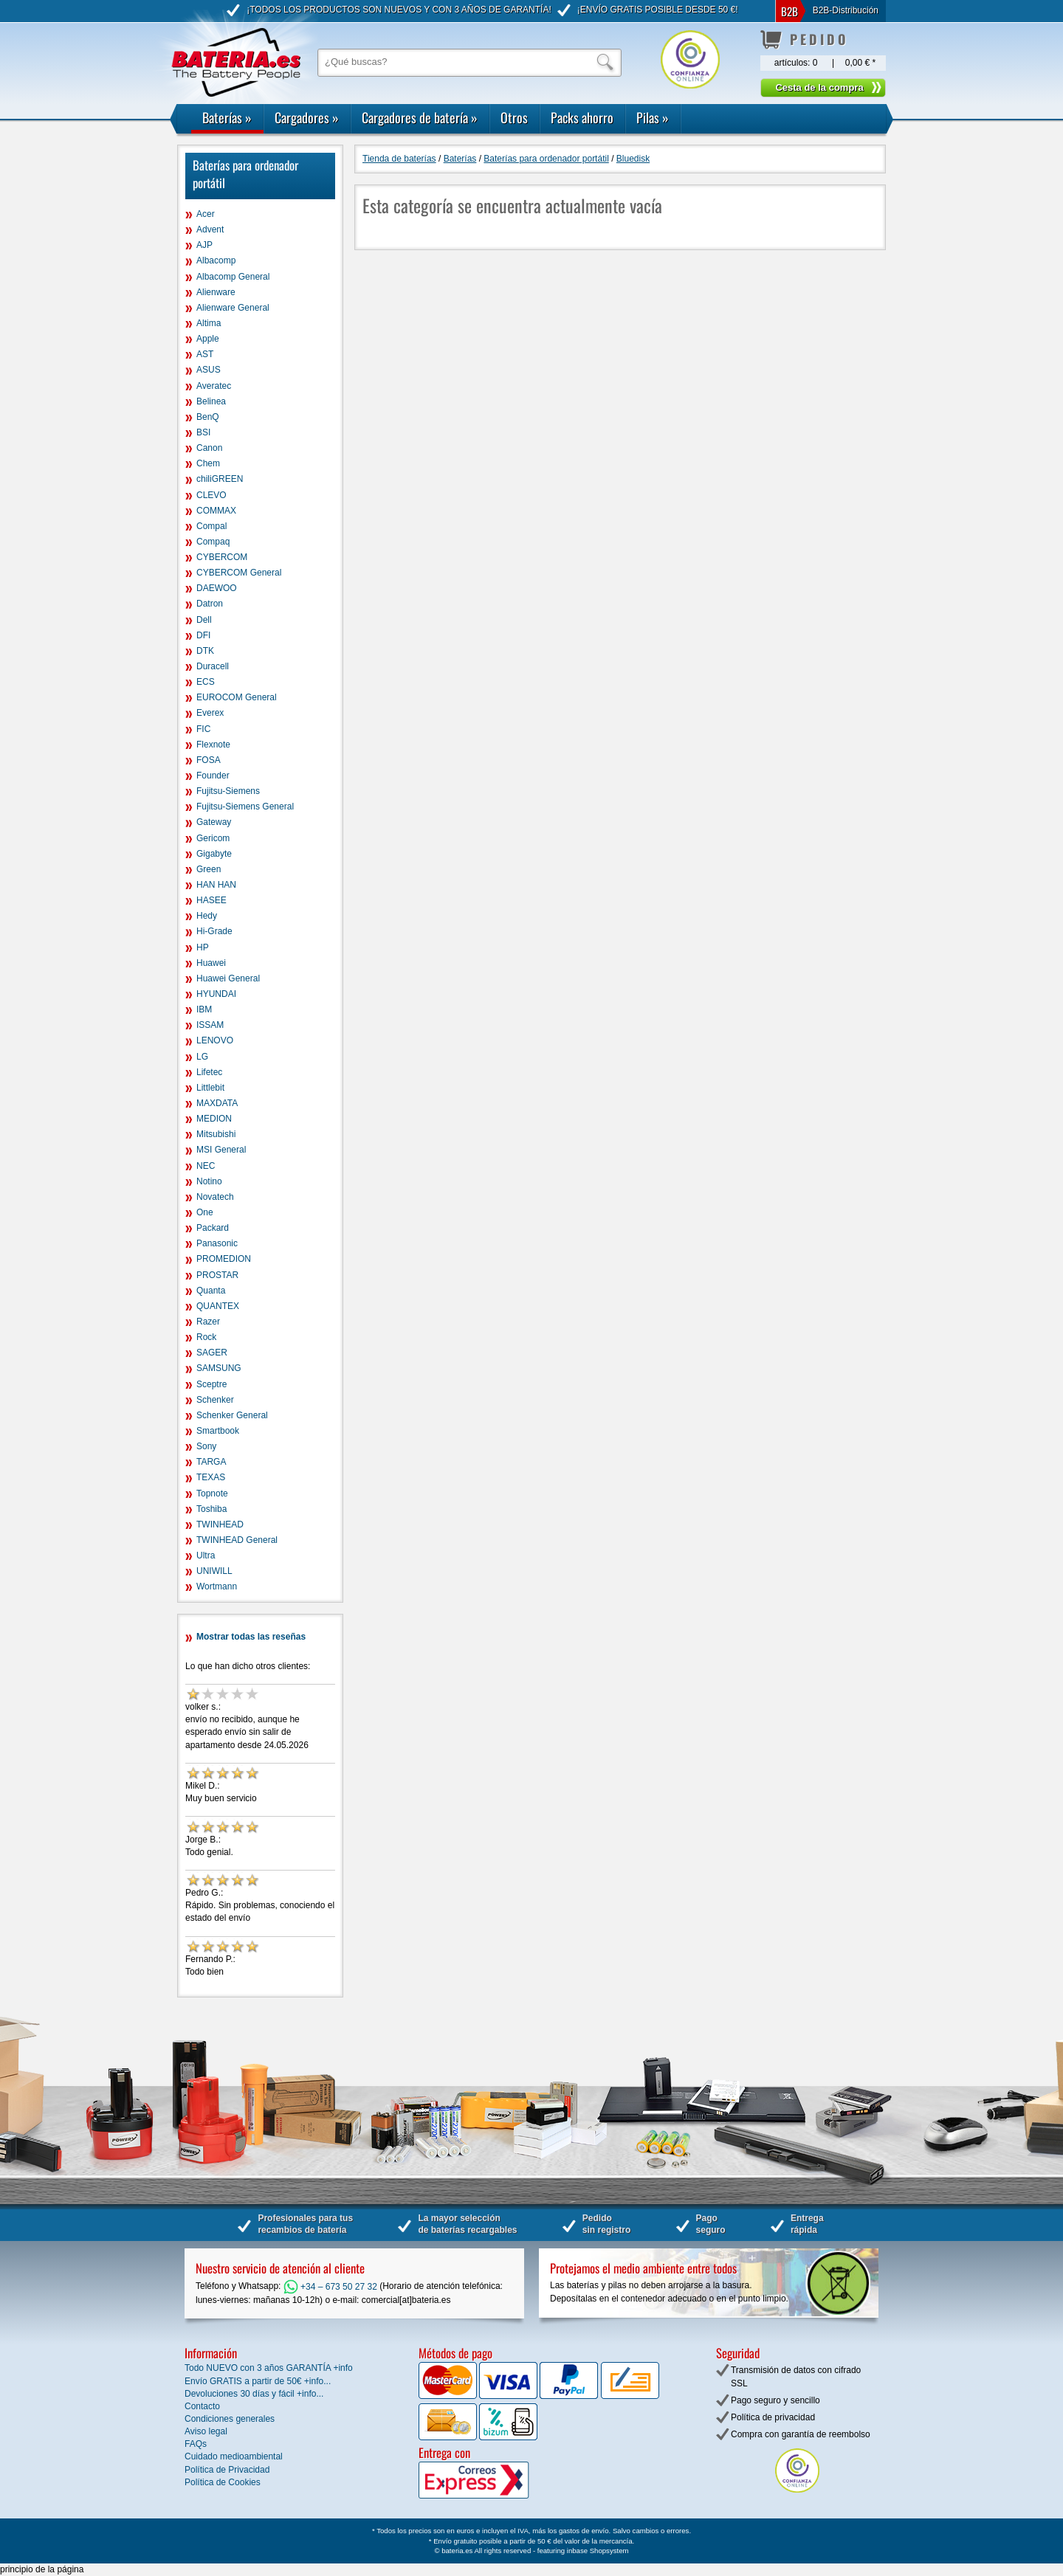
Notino (209, 1181)
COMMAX (216, 510)
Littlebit (210, 1087)
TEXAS (210, 1477)
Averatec (213, 386)
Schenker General (232, 1415)
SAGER (211, 1352)
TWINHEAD (220, 1524)
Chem (208, 463)
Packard (212, 1228)
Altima (208, 323)
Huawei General (228, 978)
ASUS (208, 370)
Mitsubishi (215, 1134)
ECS (205, 682)
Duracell (212, 666)
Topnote (212, 1493)
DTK (205, 651)
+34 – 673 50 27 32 (330, 2287)
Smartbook (217, 1431)
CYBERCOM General (238, 572)
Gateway (213, 822)
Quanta (210, 1290)
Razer (208, 1321)
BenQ (207, 417)
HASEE (211, 900)
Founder (213, 775)
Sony (206, 1446)
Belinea (211, 401)
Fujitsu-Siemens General (245, 806)
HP (202, 947)
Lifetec (209, 1072)
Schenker (215, 1400)
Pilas (652, 117)
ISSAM (210, 1025)
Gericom (213, 838)
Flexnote (213, 744)
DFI (203, 635)
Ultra (205, 1555)
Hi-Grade (214, 931)
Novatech (215, 1197)
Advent (210, 229)
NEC (205, 1166)
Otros (514, 117)
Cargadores (307, 117)
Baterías (227, 117)
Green (208, 869)
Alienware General (232, 308)
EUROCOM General (236, 697)
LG (202, 1057)
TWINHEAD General (237, 1540)
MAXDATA (217, 1103)
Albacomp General (232, 277)
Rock (206, 1337)
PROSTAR (217, 1275)
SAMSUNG (218, 1368)
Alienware (215, 292)
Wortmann (216, 1586)
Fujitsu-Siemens (228, 791)
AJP (204, 245)
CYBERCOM (221, 557)
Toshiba (211, 1509)
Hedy (206, 916)
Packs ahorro (582, 117)
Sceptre (211, 1384)
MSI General (221, 1149)
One (204, 1212)
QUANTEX (217, 1306)
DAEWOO (216, 588)
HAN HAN (216, 885)
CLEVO (211, 495)
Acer (205, 214)
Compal (211, 526)
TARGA (211, 1462)
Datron (209, 603)
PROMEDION (223, 1259)
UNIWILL (214, 1571)
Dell (204, 620)
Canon (209, 448)
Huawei (211, 963)
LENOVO (214, 1040)
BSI (203, 432)
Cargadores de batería (420, 117)
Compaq (213, 541)
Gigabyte (214, 854)
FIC (203, 729)
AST (204, 354)
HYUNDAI (216, 994)
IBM (204, 1009)
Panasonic (217, 1243)
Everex (210, 713)
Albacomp (215, 260)
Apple (207, 339)
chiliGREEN (219, 479)
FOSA (208, 760)
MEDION (214, 1118)
